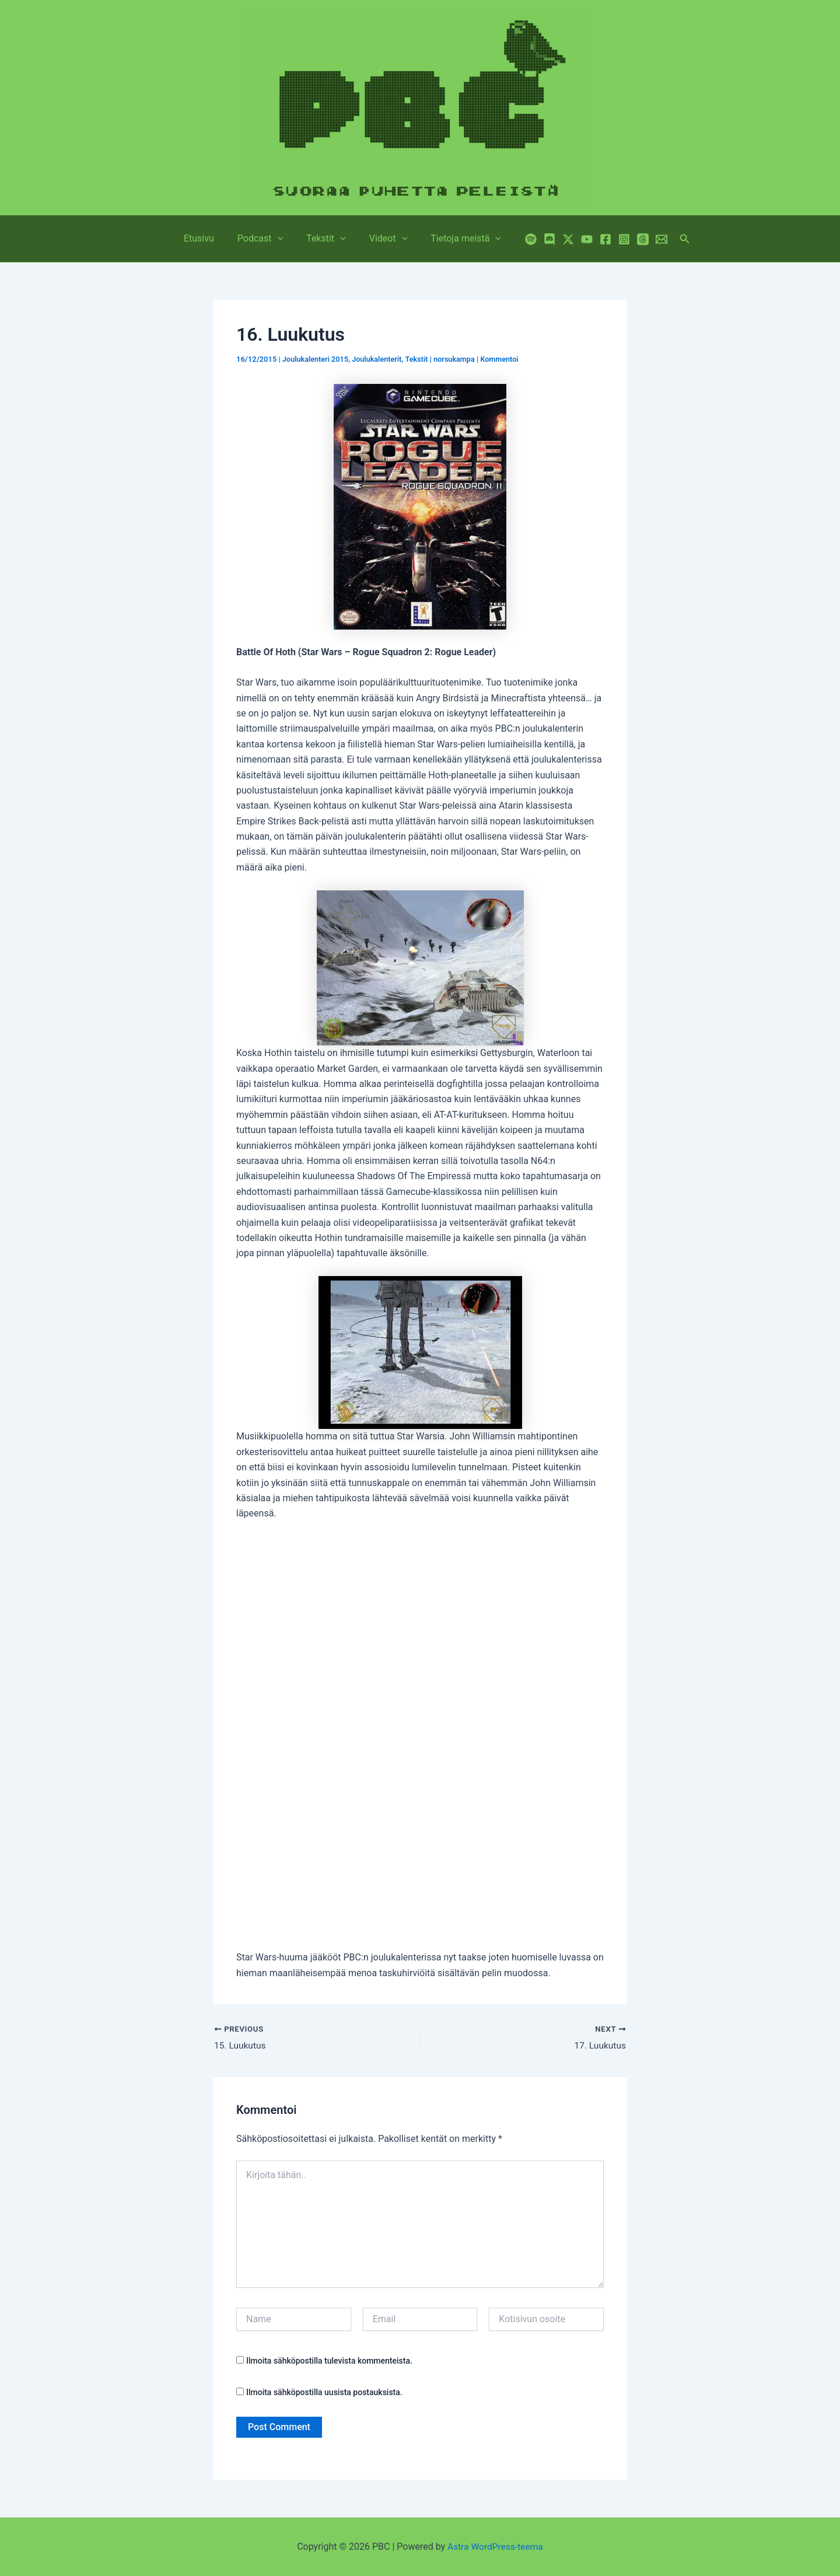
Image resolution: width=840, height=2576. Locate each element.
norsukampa (459, 359)
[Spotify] (519, 239)
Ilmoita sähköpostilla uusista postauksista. (324, 2392)
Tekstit (326, 238)
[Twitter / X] (556, 239)
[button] (282, 238)
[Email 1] (649, 239)
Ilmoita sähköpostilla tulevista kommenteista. (329, 2360)
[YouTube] (575, 239)
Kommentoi (505, 359)
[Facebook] (593, 239)
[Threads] (631, 239)
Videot (384, 238)
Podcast (265, 238)
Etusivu (208, 238)
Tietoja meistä (456, 238)
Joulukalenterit (379, 359)
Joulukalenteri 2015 (316, 359)
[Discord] (537, 239)
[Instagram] (612, 239)
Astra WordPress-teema (495, 2546)
